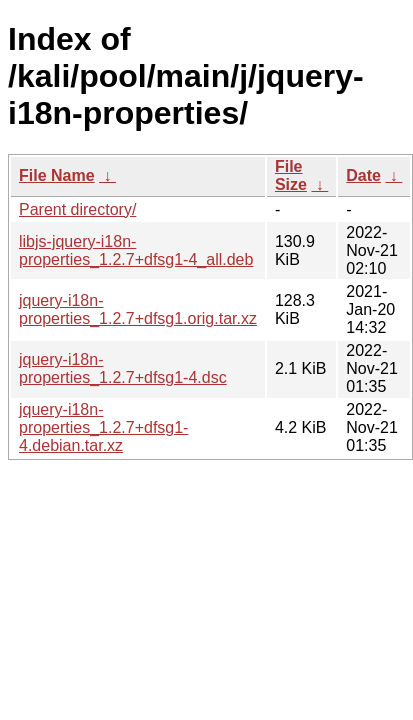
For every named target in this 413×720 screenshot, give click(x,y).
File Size (291, 175)
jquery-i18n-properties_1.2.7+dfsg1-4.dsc (123, 368)
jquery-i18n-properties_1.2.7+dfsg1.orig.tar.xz (138, 309)
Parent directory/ (77, 209)
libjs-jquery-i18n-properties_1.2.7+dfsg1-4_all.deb (136, 250)
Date (363, 175)
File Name (57, 175)
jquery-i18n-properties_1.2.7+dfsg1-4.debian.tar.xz (103, 427)
